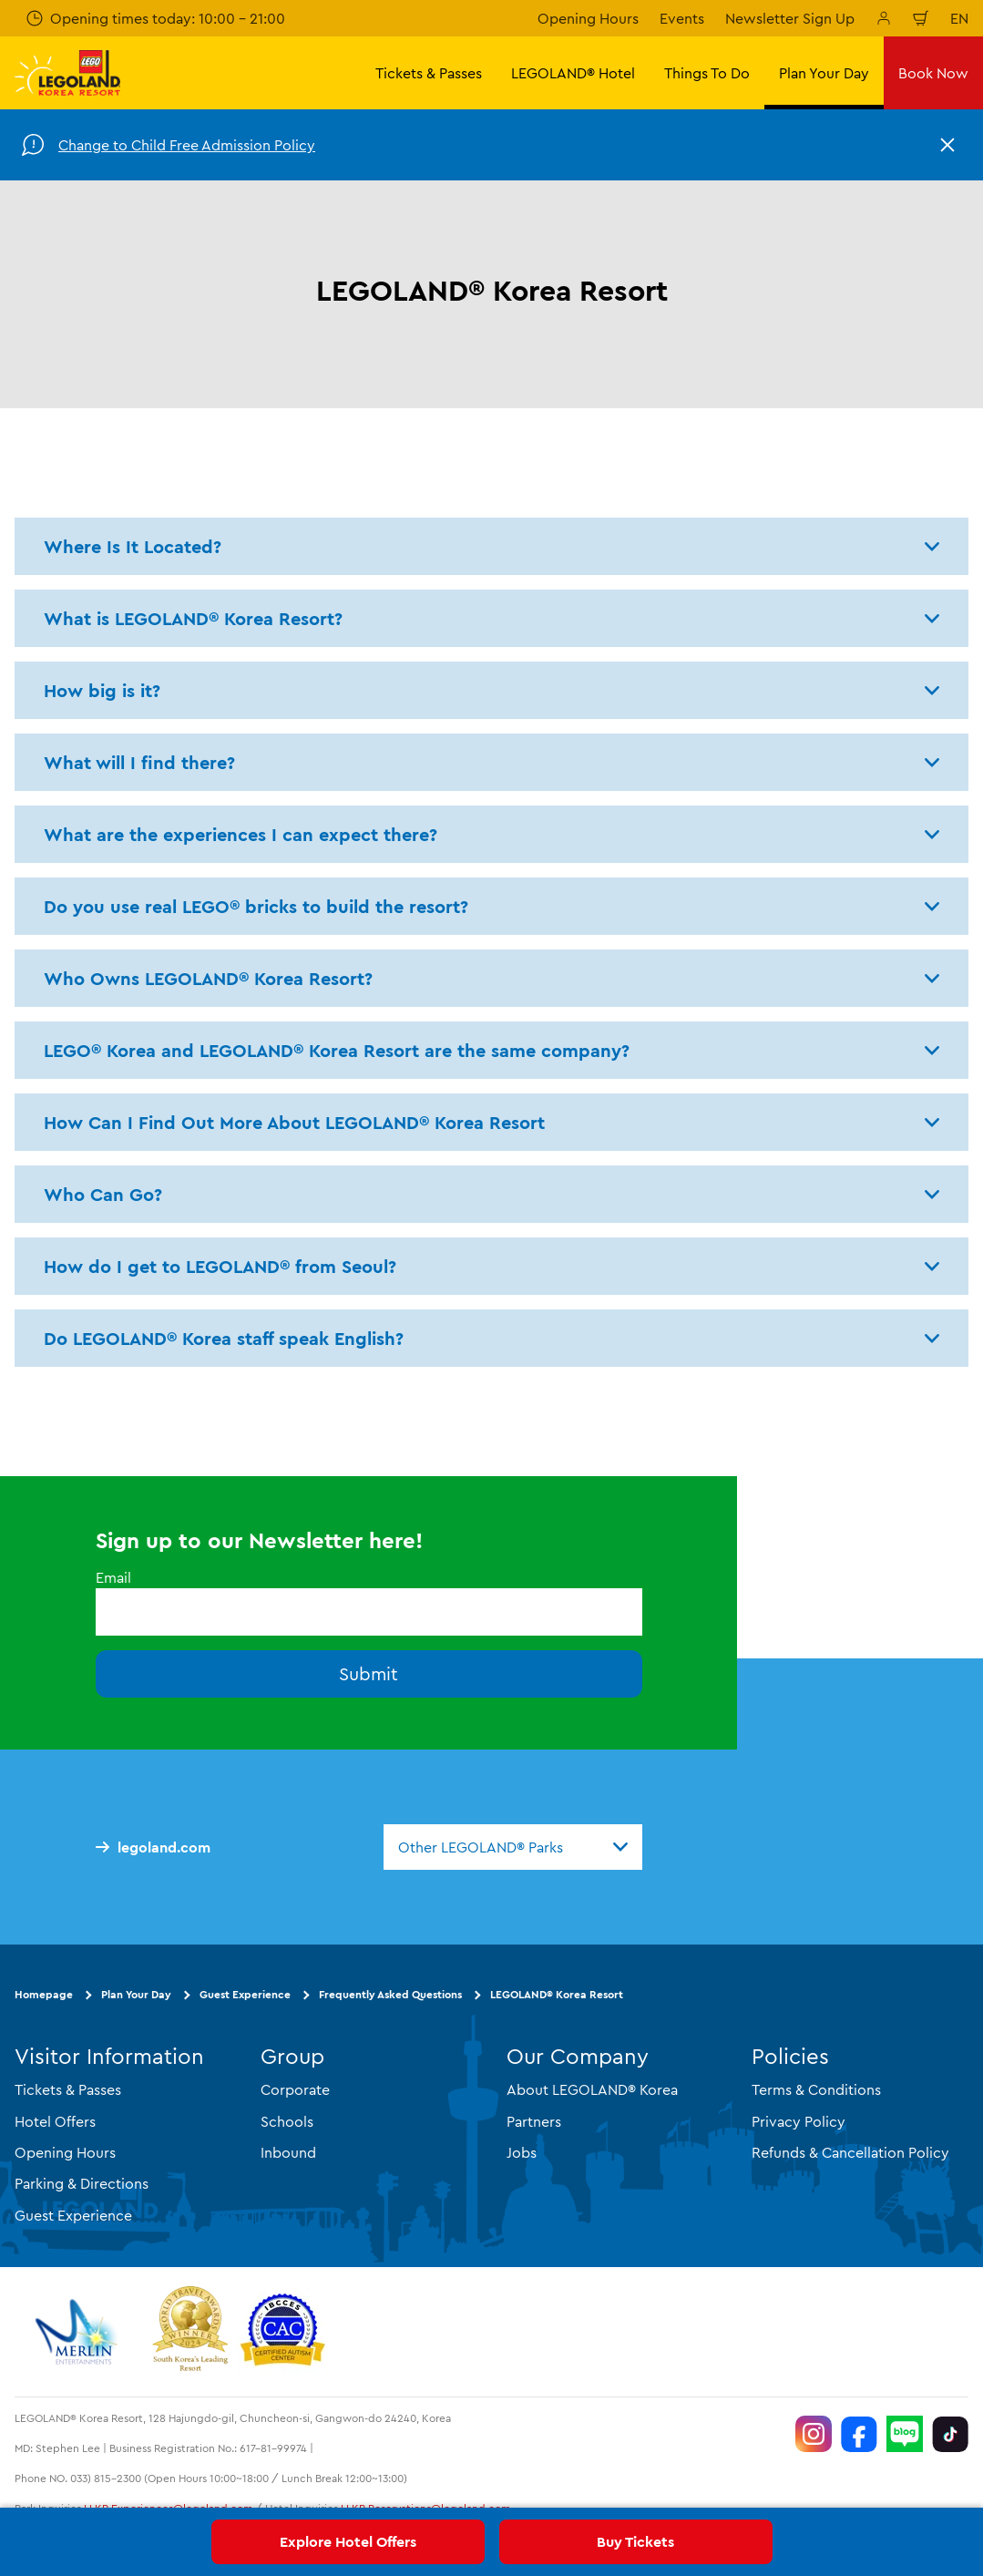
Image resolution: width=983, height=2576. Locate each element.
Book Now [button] (933, 73)
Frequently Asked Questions (390, 1994)
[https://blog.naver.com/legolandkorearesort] (904, 2434)
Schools (287, 2121)
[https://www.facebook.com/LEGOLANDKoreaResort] (859, 2434)
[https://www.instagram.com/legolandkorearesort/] (813, 2434)
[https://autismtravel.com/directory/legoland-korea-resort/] (282, 2331)
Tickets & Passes (68, 2089)
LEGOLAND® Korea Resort (556, 1994)
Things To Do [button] (707, 73)
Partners (534, 2121)
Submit (368, 1673)
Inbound (288, 2152)
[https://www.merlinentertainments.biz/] (79, 2331)
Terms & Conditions (816, 2089)
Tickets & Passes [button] (428, 73)
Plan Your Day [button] (824, 73)
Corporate (295, 2089)
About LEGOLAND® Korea (592, 2089)
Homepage (44, 1994)
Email (113, 1577)
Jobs (522, 2152)
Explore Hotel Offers (348, 2541)
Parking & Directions (81, 2183)
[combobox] (513, 1847)
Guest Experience (245, 1994)
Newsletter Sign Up (790, 18)
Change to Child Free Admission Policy (186, 145)
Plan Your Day (136, 1994)
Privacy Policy (798, 2121)
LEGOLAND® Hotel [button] (573, 73)
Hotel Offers (55, 2121)
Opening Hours (588, 18)
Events (682, 18)
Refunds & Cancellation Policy (850, 2152)
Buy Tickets (635, 2541)
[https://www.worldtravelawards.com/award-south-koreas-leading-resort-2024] (190, 2331)
